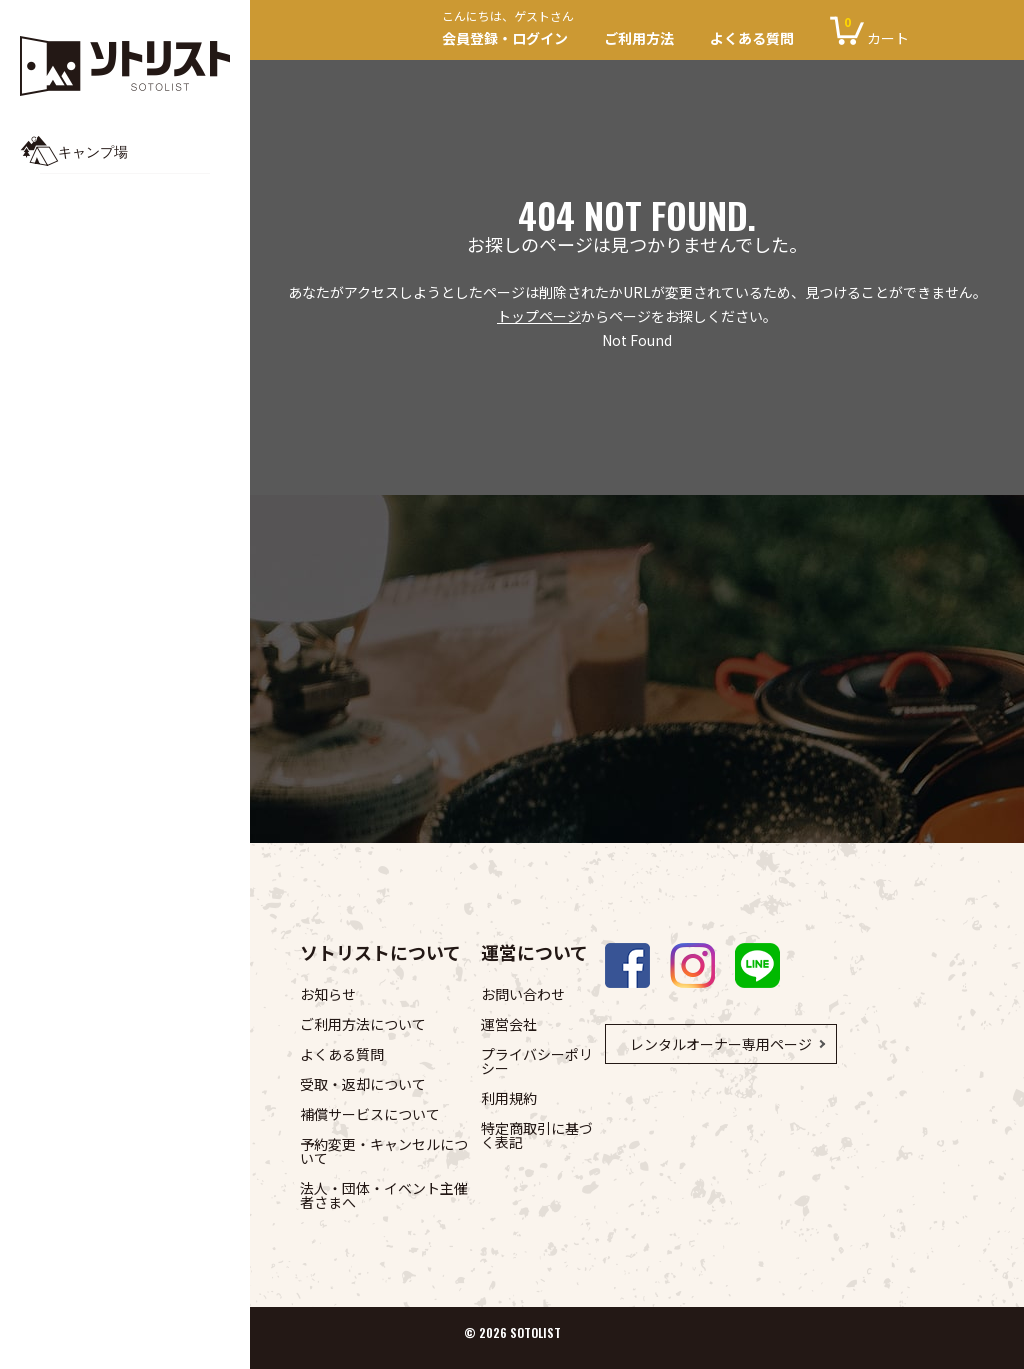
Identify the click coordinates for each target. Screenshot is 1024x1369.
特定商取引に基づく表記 (537, 1135)
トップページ (539, 316)
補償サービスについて (370, 1114)
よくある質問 (752, 38)
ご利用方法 (639, 38)
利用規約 (509, 1098)
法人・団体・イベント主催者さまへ (384, 1195)
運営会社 (509, 1024)
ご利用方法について (363, 1024)
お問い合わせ (523, 994)
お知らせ (328, 994)
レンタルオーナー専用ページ (721, 1044)
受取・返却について (363, 1084)
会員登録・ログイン (514, 30)
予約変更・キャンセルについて (384, 1151)
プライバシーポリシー (537, 1061)
